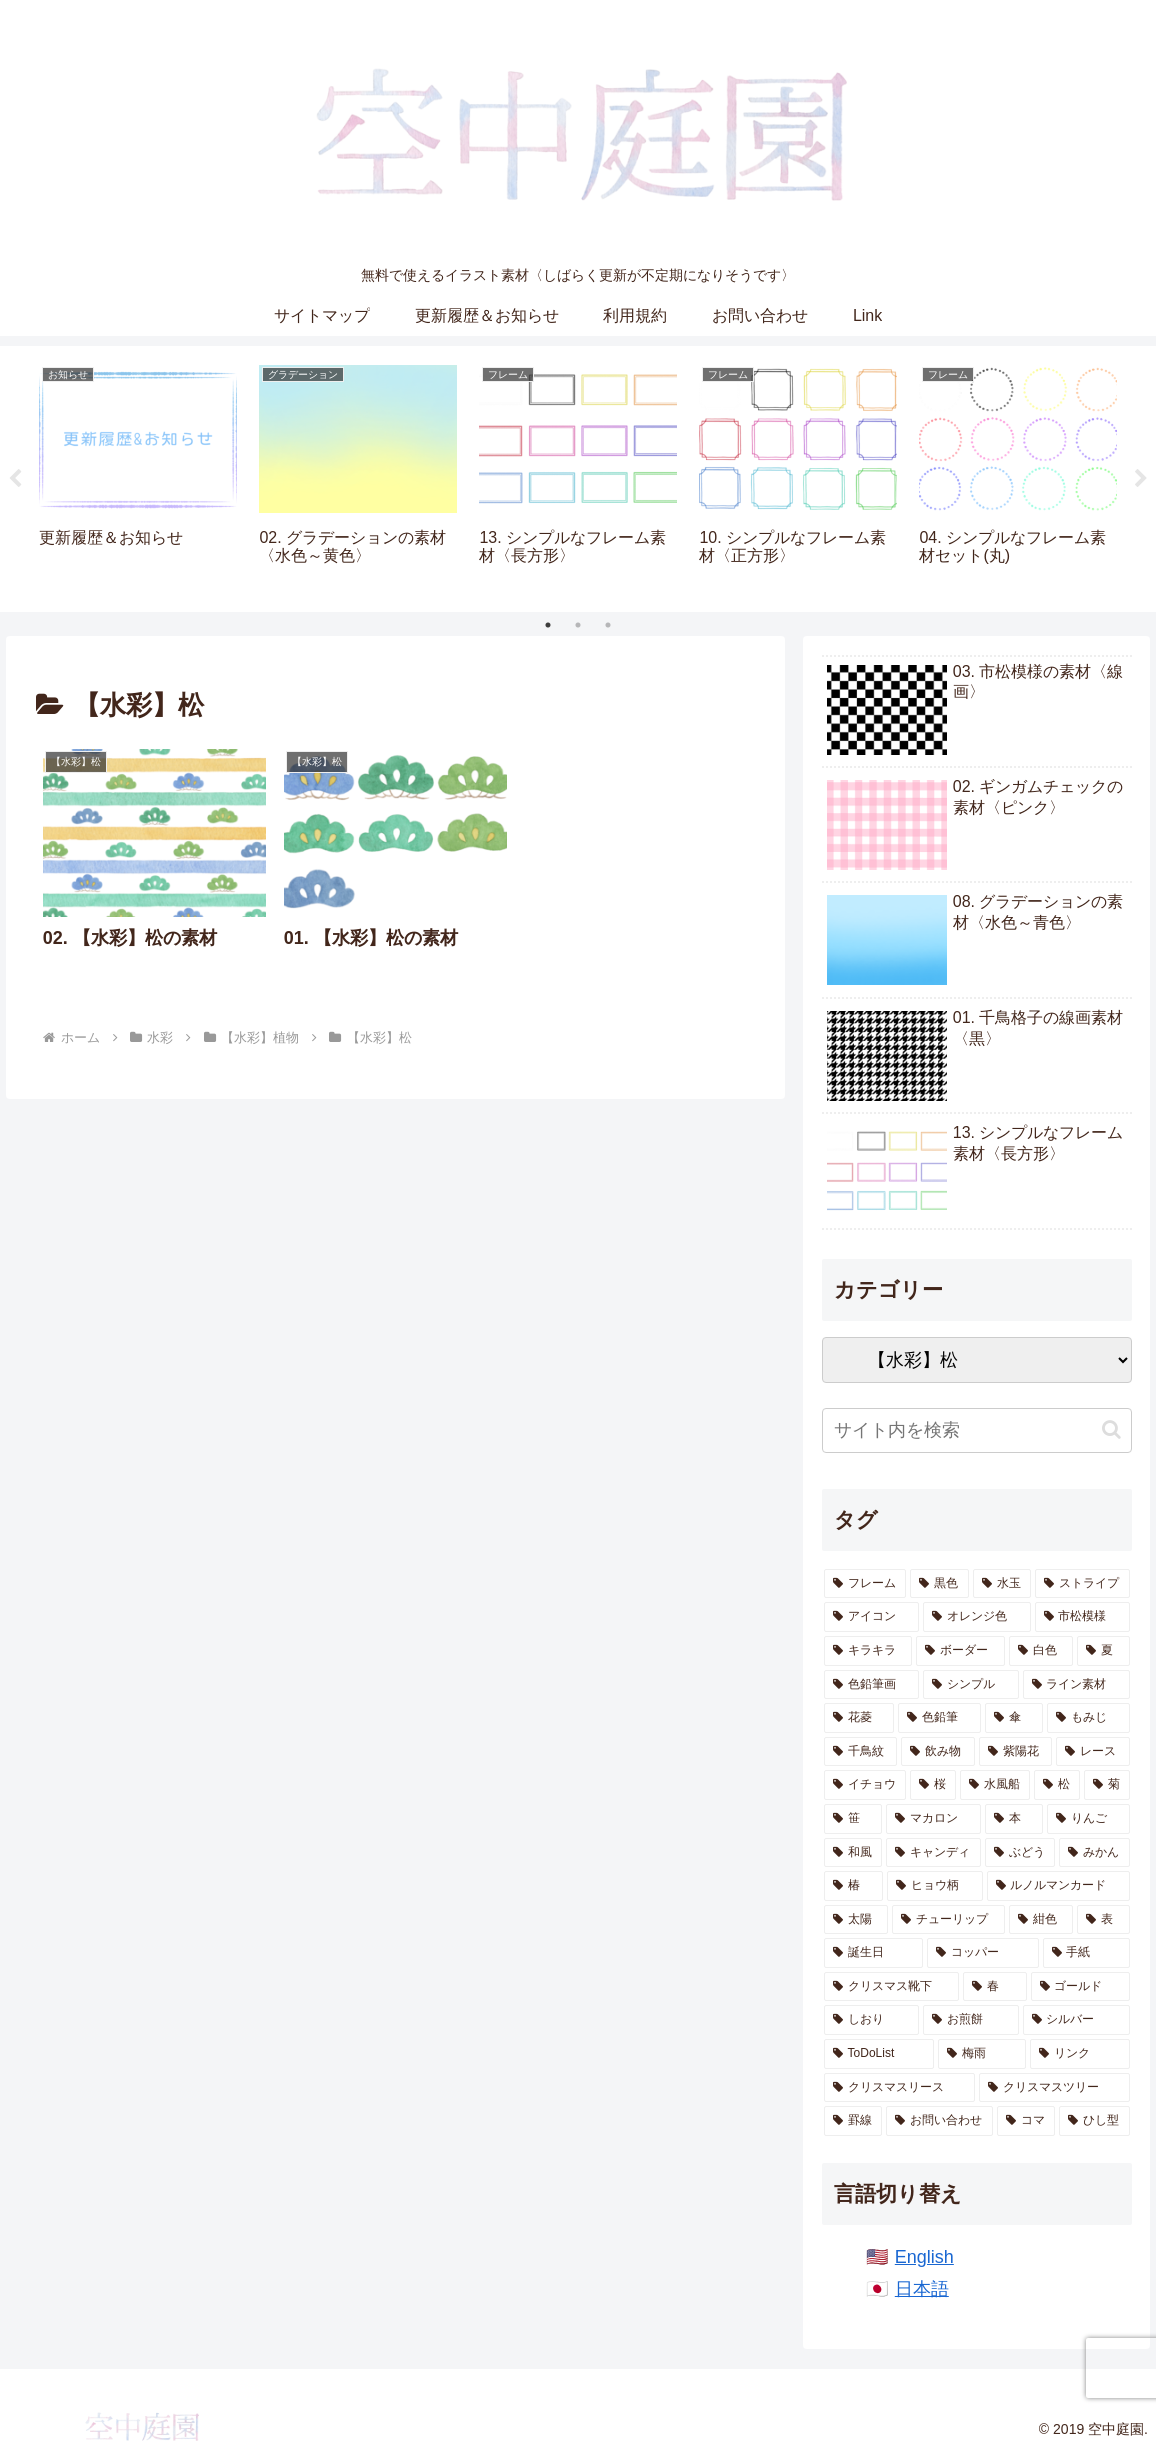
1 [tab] (548, 625)
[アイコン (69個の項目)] (871, 1617)
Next (1141, 479)
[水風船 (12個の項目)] (995, 1785)
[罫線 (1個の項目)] (853, 2121)
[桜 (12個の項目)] (933, 1785)
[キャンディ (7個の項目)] (933, 1853)
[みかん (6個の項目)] (1094, 1853)
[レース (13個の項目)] (1093, 1752)
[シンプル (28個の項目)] (970, 1685)
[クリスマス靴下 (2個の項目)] (891, 1987)
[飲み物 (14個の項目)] (938, 1752)
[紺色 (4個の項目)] (1041, 1920)
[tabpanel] (138, 475)
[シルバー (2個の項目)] (1076, 2020)
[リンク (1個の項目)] (1080, 2054)
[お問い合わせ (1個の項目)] (939, 2121)
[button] (1111, 1429)
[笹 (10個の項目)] (853, 1819)
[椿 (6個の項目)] (853, 1886)
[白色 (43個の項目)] (1041, 1651)
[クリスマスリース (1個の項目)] (899, 2088)
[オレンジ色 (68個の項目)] (976, 1617)
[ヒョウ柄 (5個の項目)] (934, 1886)
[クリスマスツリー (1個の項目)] (1054, 2088)
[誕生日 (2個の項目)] (873, 1953)
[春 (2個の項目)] (994, 1987)
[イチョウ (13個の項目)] (865, 1785)
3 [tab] (608, 625)
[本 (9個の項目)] (1014, 1819)
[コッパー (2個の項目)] (982, 1953)
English (924, 2257)
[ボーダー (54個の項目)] (960, 1651)
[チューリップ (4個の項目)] (948, 1920)
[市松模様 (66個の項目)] (1082, 1617)
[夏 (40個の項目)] (1103, 1651)
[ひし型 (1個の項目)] (1094, 2121)
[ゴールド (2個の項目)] (1080, 1987)
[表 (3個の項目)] (1103, 1920)
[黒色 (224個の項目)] (939, 1584)
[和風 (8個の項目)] (853, 1853)
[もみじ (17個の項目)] (1088, 1718)
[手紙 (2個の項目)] (1086, 1953)
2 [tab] (578, 625)
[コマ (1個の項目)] (1026, 2121)
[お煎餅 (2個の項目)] (970, 2020)
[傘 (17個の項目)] (1014, 1718)
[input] (977, 1430)
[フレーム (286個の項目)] (865, 1584)
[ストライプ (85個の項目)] (1082, 1584)
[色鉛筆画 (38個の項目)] (871, 1685)
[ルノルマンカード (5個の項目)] (1058, 1886)
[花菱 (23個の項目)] (859, 1718)
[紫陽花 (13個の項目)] (1016, 1752)
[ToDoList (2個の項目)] (879, 2054)
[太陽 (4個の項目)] (856, 1920)
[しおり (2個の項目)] (871, 2020)
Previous (15, 479)
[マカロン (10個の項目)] (933, 1819)
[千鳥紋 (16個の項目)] (861, 1752)
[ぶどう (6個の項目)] (1020, 1853)
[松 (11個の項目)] (1057, 1785)
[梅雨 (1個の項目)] (982, 2054)
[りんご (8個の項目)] (1088, 1819)
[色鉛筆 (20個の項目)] (939, 1718)
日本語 (922, 2289)
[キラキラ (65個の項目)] (868, 1651)
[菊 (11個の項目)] (1107, 1785)
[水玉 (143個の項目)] (1002, 1584)
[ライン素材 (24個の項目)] (1076, 1685)
